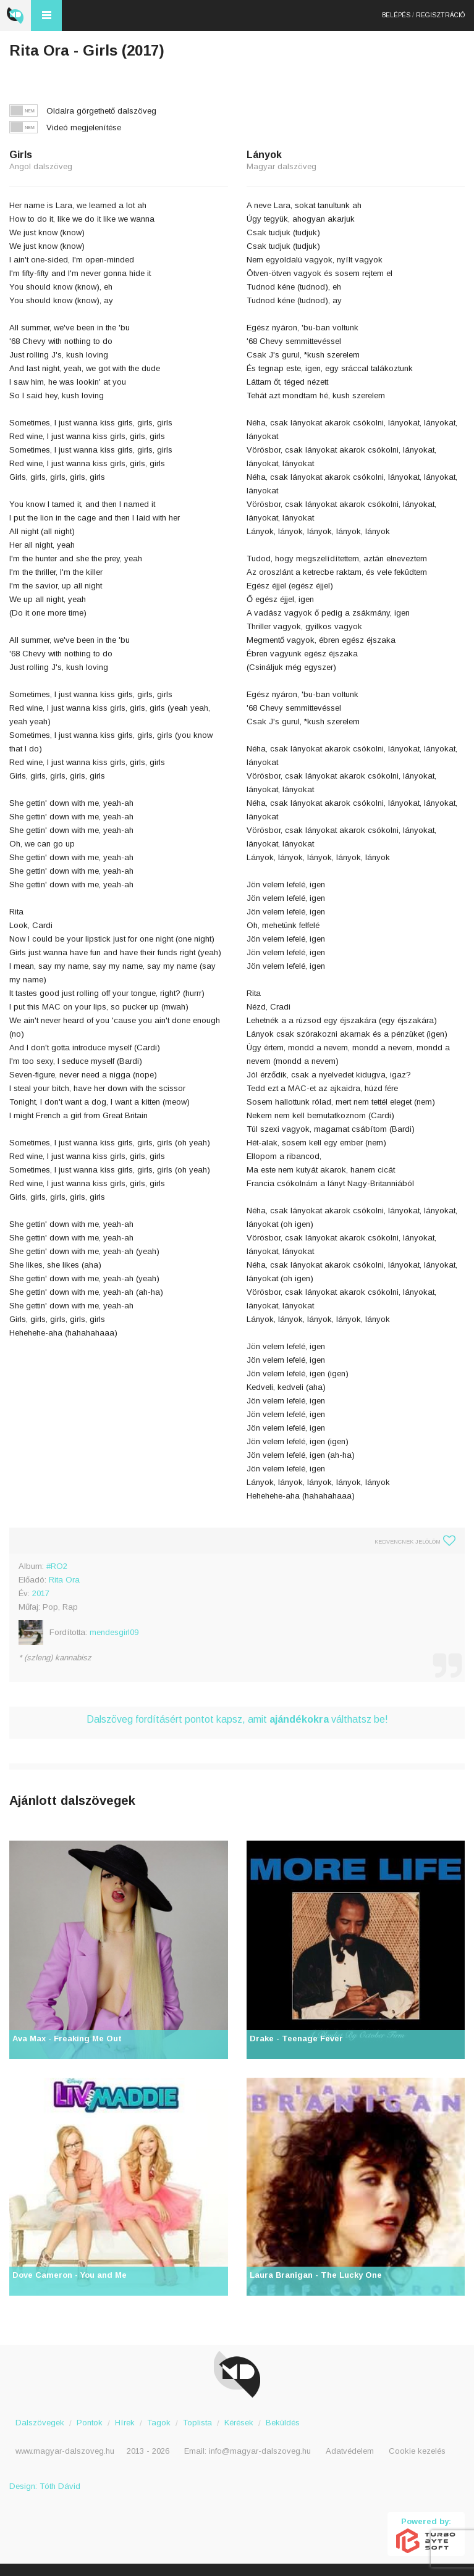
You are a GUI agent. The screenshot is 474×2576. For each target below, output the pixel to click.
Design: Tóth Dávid (44, 2486)
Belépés (396, 15)
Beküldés (283, 2422)
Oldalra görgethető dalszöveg (101, 110)
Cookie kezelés (417, 2451)
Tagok (159, 2422)
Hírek (125, 2422)
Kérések (238, 2422)
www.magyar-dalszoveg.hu (64, 2451)
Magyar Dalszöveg (15, 15)
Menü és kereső (46, 15)
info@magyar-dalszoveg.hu (260, 2451)
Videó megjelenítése (83, 127)
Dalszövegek (39, 2422)
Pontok (90, 2422)
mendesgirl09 (114, 1632)
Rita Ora (64, 1579)
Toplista (197, 2422)
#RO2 (56, 1566)
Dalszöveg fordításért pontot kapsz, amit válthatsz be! (237, 1719)
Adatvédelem (350, 2451)
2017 (40, 1593)
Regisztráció (440, 15)
